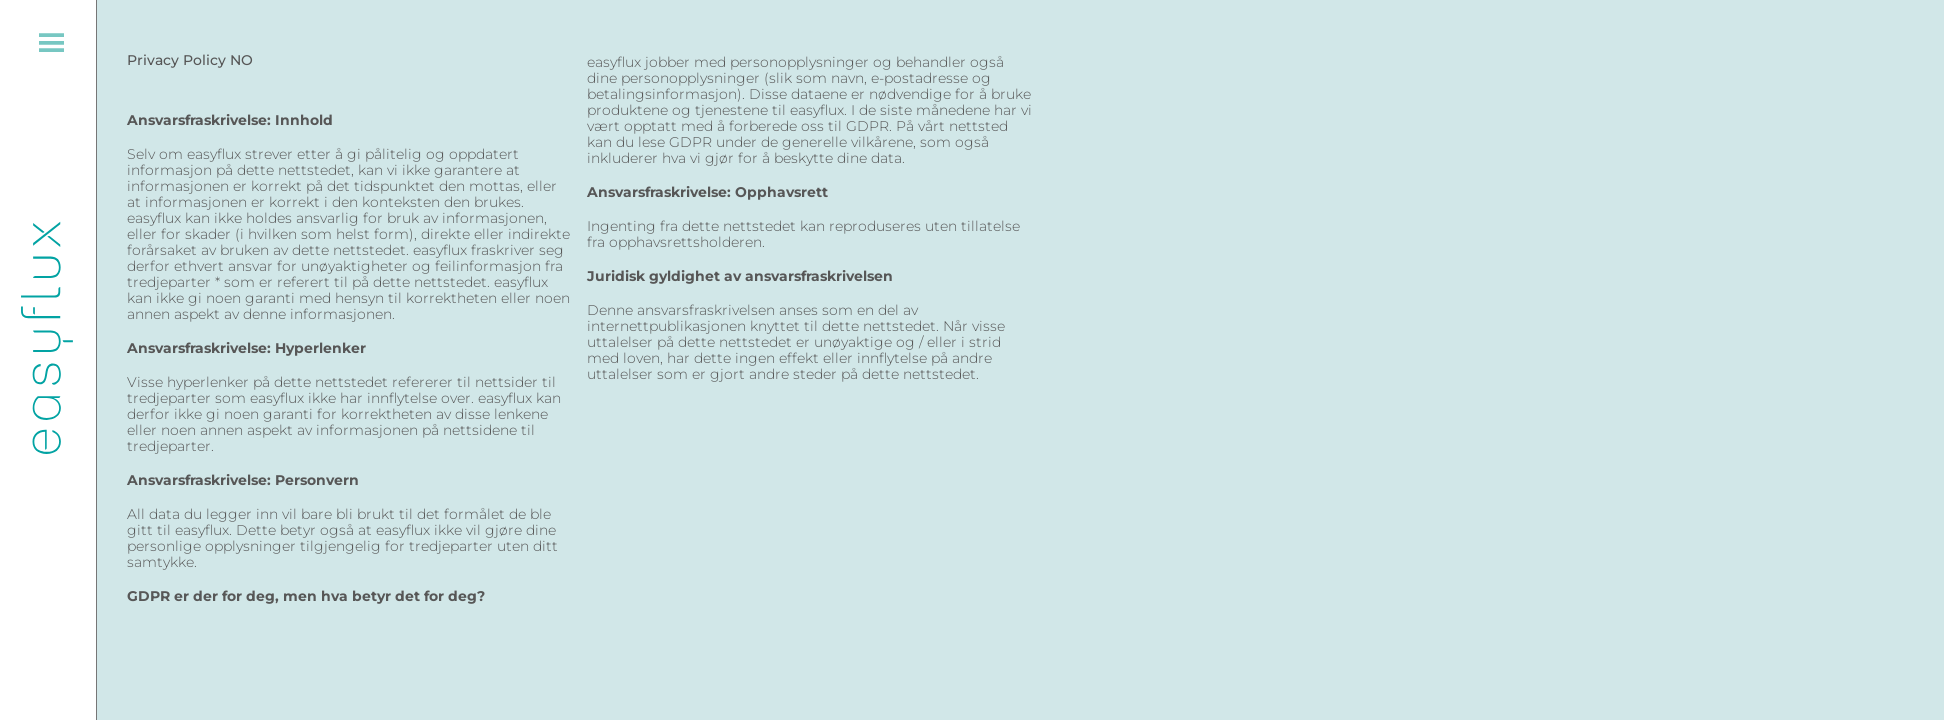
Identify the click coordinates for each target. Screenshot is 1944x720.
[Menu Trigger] (48, 47)
